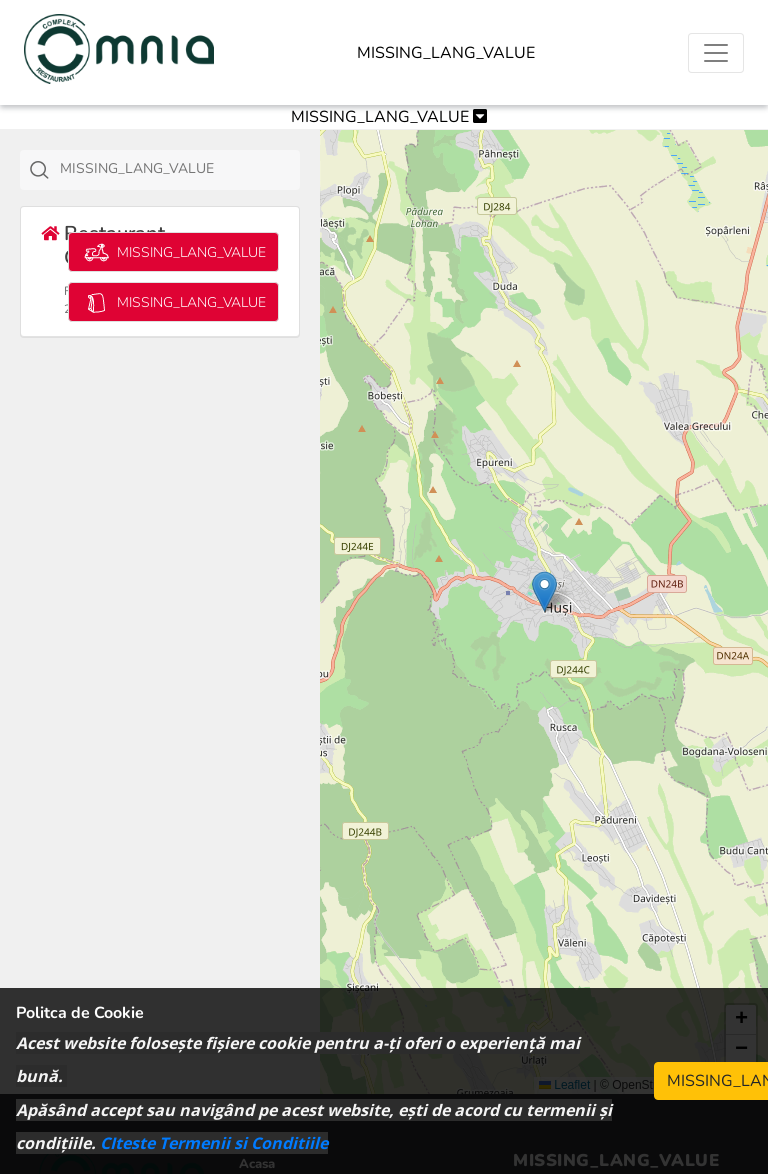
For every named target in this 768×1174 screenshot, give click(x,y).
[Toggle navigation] (716, 53)
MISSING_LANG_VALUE (446, 53)
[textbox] (182, 169)
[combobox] (160, 170)
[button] (544, 591)
